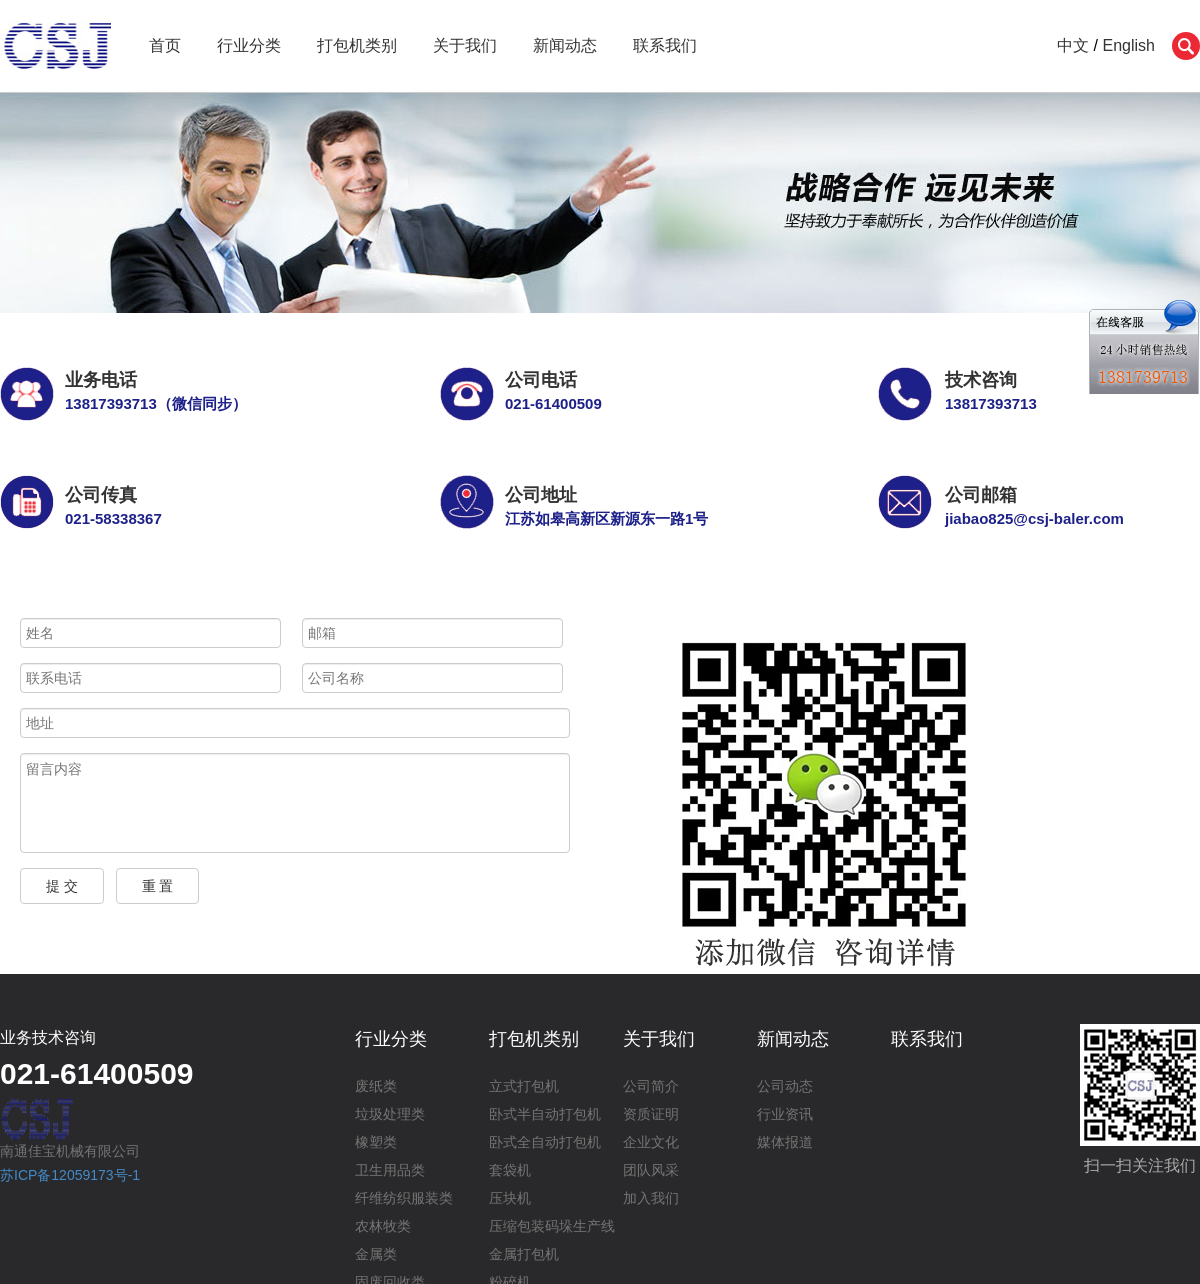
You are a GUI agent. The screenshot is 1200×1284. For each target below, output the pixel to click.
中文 (1073, 45)
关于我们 (465, 45)
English (1129, 45)
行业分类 (249, 45)
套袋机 (510, 1170)
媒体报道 (785, 1142)
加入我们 (651, 1198)
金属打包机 (524, 1254)
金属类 (376, 1254)
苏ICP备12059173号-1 (70, 1175)
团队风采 (651, 1170)
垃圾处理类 (390, 1114)
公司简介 (651, 1086)
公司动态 (785, 1086)
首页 (165, 45)
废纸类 (376, 1086)
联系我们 (665, 45)
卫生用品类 (390, 1170)
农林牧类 (383, 1226)
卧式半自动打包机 (545, 1114)
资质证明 (651, 1114)
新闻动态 (565, 45)
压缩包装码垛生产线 (552, 1226)
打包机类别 (357, 45)
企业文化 (651, 1142)
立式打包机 (524, 1086)
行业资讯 (785, 1114)
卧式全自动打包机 (545, 1142)
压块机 (510, 1198)
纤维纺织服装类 (404, 1198)
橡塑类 (376, 1142)
